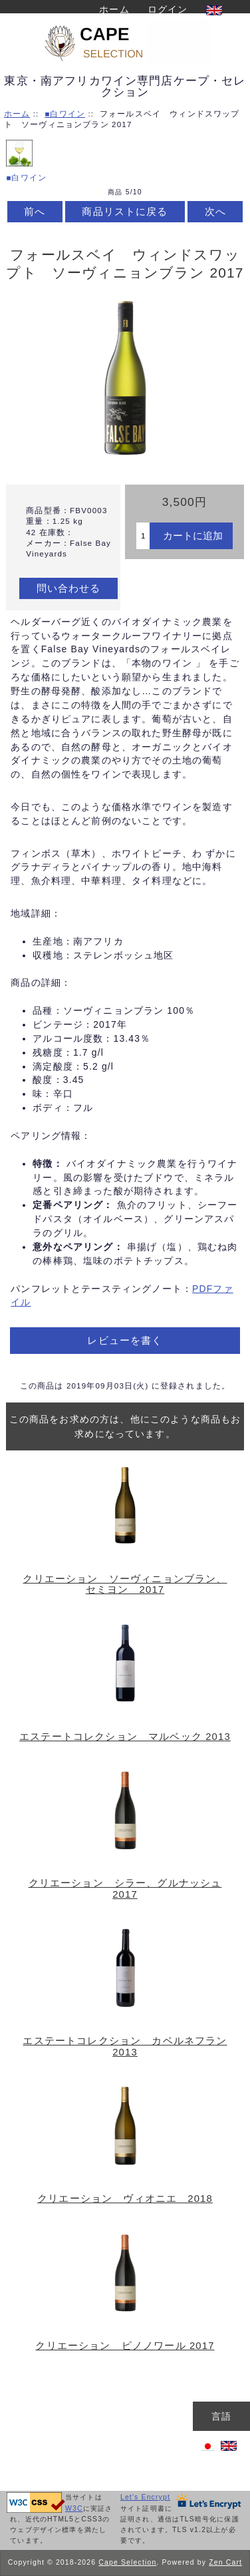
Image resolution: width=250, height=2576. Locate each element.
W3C (74, 2508)
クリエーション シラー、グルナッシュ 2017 (125, 1888)
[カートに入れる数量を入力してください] (143, 536)
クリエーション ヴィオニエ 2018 (125, 2198)
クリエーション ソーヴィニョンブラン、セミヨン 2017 (125, 1584)
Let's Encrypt (145, 2497)
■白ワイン (65, 113)
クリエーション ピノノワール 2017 (124, 2345)
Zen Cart (225, 2562)
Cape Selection (127, 2562)
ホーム (114, 9)
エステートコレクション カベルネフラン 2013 (125, 2046)
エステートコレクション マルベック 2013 (125, 1736)
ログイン (168, 9)
